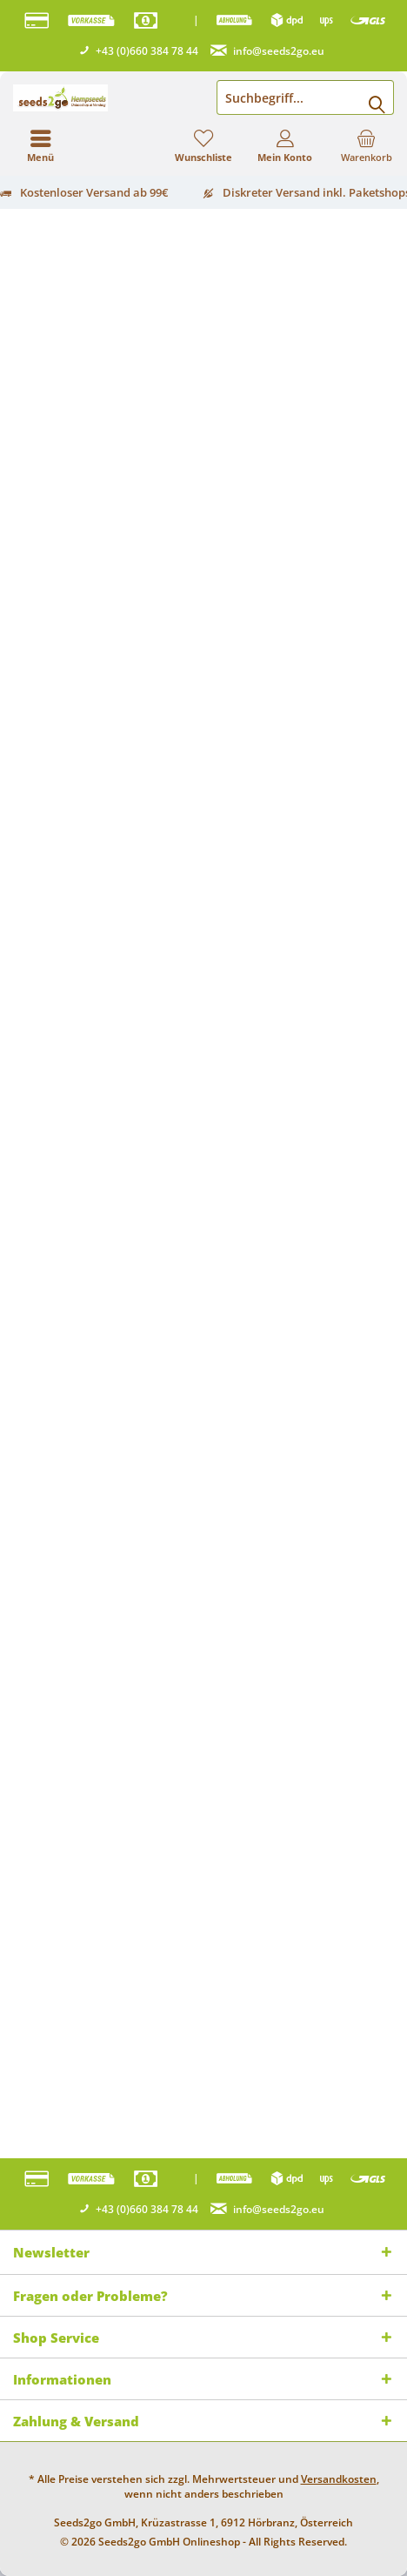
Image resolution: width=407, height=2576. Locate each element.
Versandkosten (339, 2479)
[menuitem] (366, 145)
